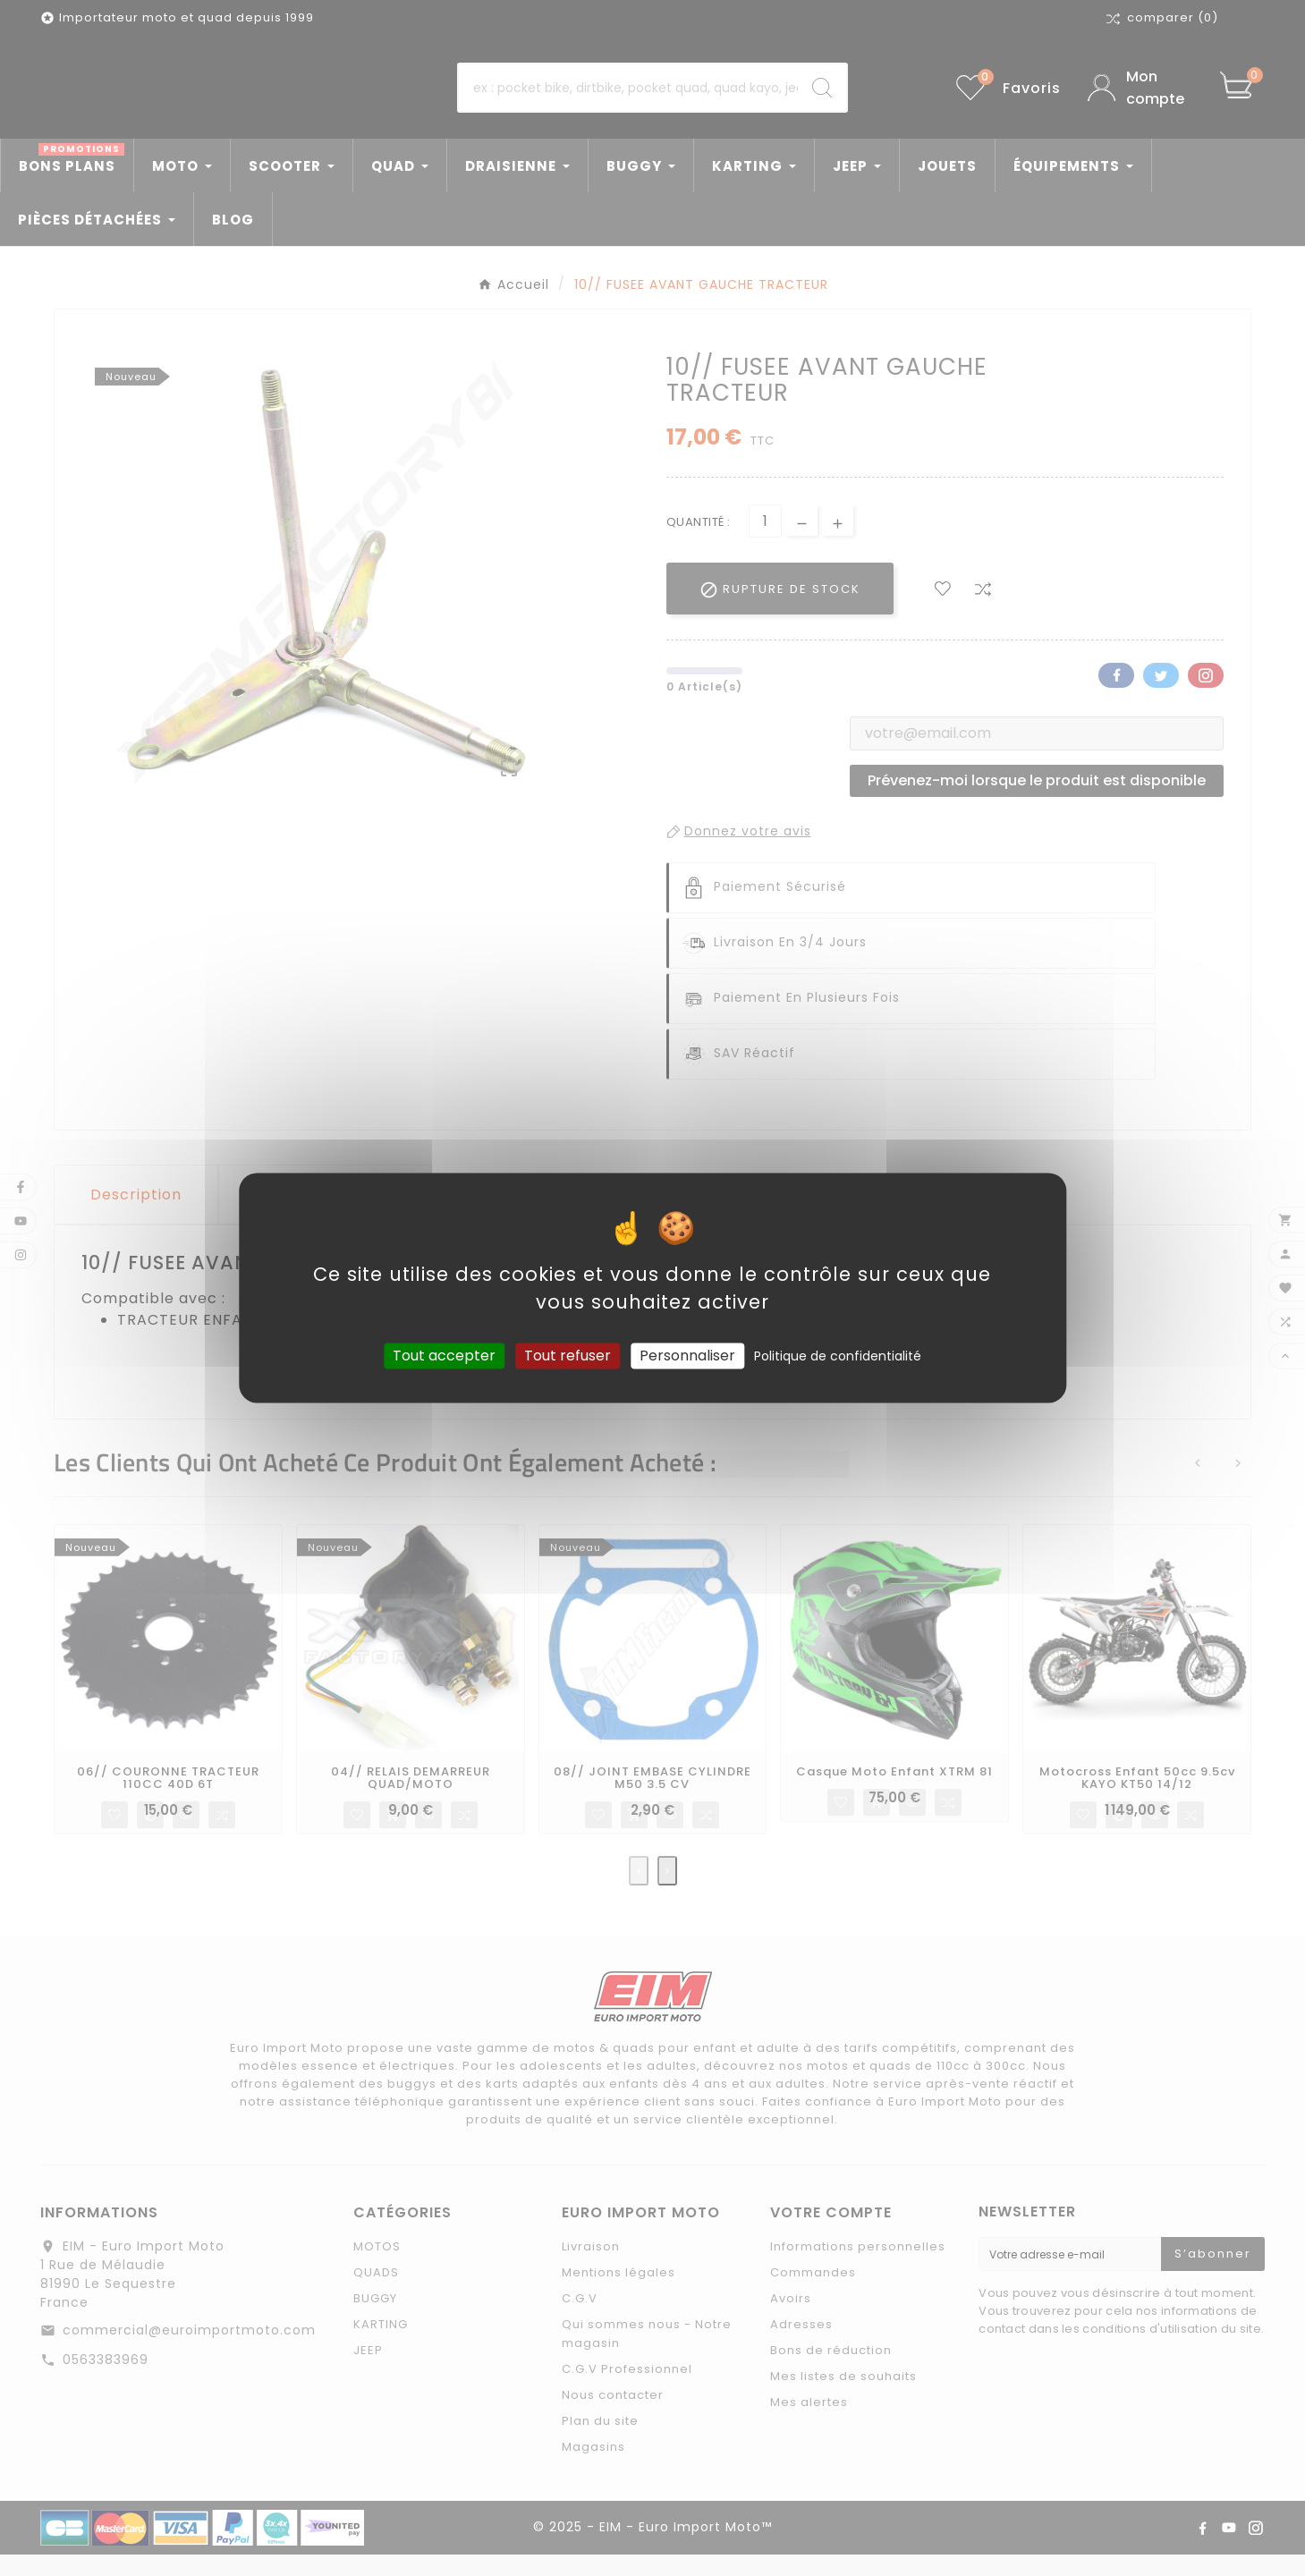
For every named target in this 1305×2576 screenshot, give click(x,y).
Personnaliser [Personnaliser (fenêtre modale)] (687, 1355)
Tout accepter (444, 1355)
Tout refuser (567, 1355)
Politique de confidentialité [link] (837, 1356)
